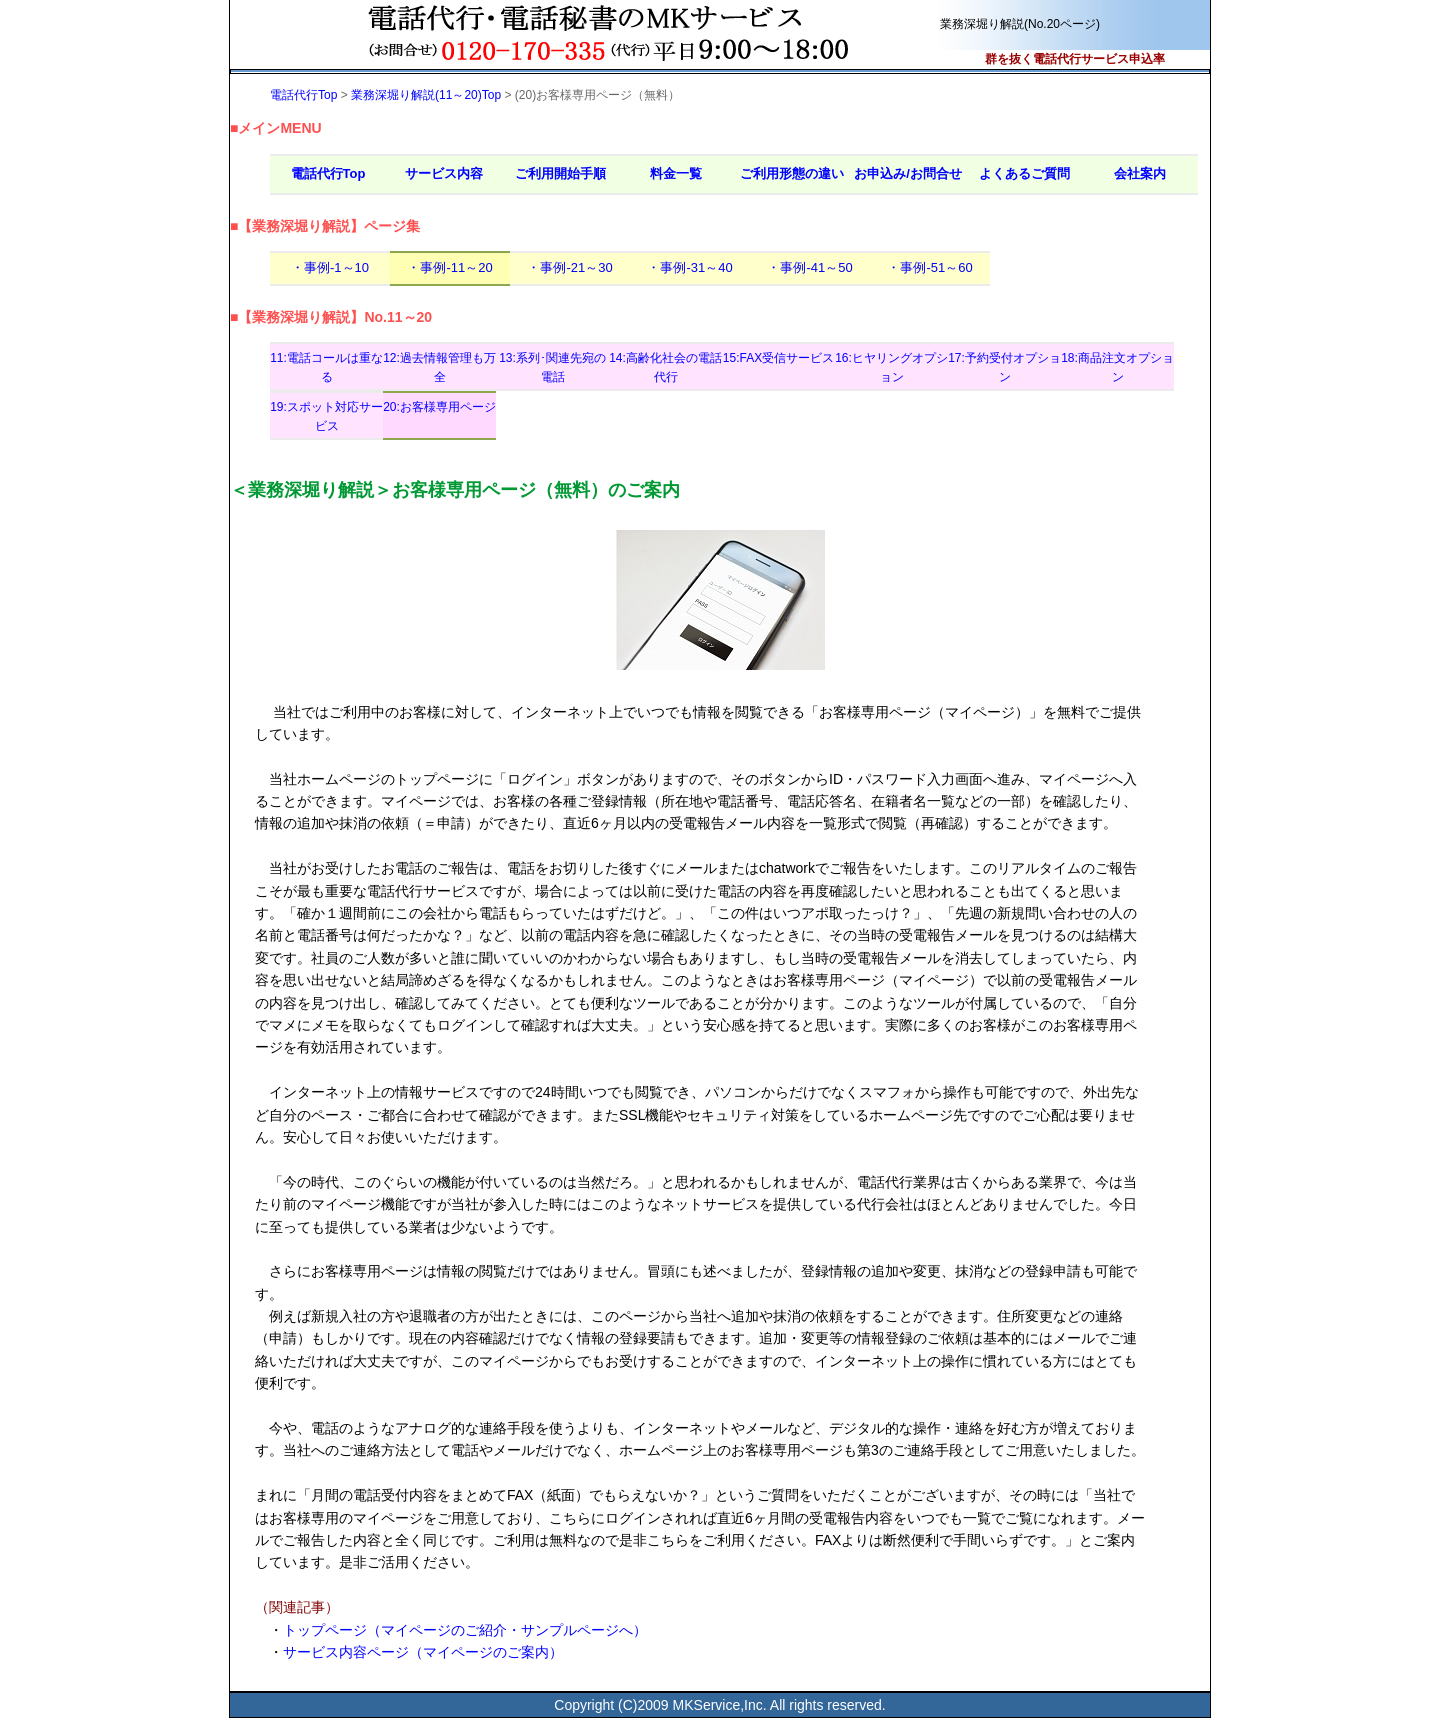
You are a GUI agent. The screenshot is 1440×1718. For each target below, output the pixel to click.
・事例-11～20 (449, 267)
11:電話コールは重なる (326, 367)
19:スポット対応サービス (326, 416)
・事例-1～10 (330, 267)
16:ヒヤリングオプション (891, 367)
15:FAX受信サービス (778, 358)
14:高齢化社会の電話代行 (665, 367)
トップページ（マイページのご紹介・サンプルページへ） (465, 1630)
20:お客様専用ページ (439, 407)
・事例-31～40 (689, 267)
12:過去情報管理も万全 (439, 367)
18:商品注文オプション (1117, 367)
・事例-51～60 (929, 267)
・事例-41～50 (809, 267)
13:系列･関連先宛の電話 (552, 367)
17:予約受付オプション (1004, 367)
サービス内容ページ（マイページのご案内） (423, 1652)
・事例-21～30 (569, 267)
